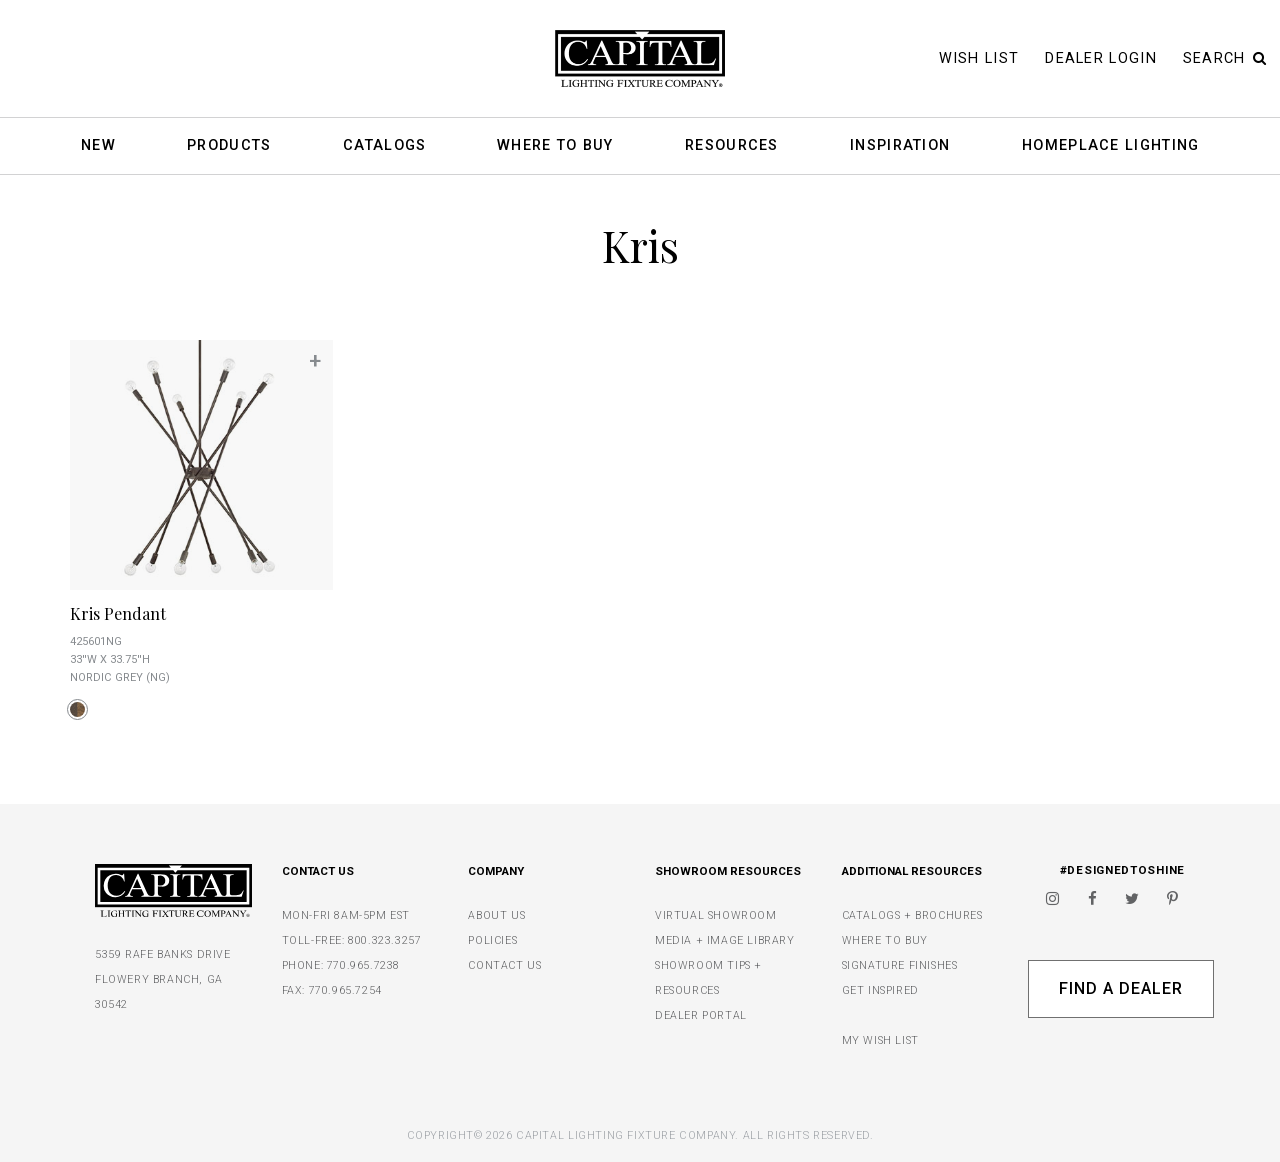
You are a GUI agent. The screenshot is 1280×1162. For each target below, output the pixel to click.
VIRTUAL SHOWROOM (716, 915)
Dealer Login (1101, 58)
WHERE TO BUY (885, 940)
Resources (732, 146)
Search (1225, 58)
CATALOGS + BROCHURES (912, 915)
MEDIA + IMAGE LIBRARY (725, 940)
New (98, 146)
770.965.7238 (363, 965)
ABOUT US (496, 915)
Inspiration (900, 146)
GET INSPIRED (880, 990)
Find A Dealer (1120, 988)
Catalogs (384, 146)
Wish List (979, 58)
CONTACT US (504, 965)
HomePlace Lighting (1110, 146)
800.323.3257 (384, 940)
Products (229, 146)
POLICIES (492, 940)
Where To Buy (555, 146)
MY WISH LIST (880, 1040)
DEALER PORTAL (701, 1015)
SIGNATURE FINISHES (900, 965)
